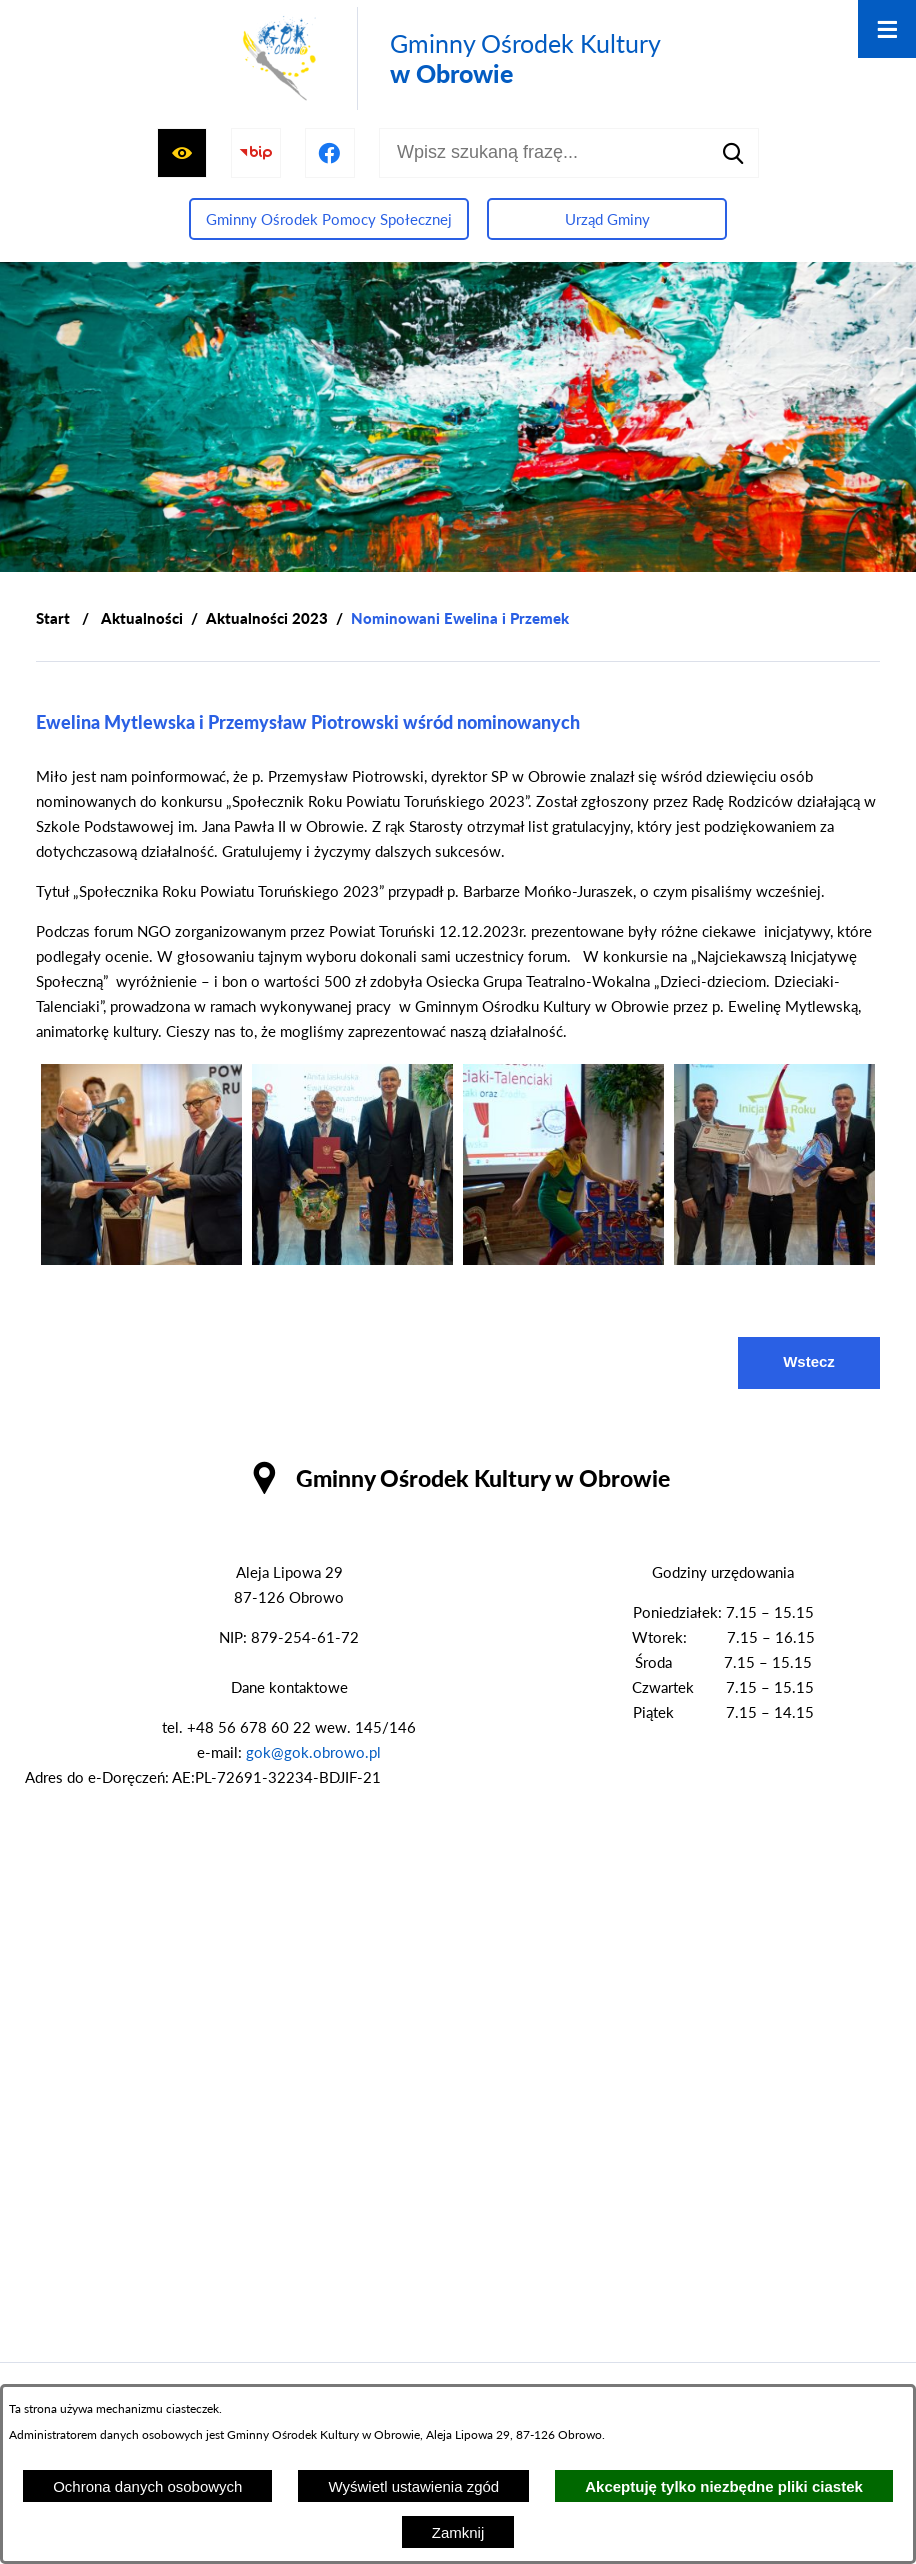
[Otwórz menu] (887, 29)
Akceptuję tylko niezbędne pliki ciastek (724, 2486)
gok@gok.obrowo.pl (313, 1752)
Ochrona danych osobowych (147, 2486)
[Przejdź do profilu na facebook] (330, 153)
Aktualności (142, 618)
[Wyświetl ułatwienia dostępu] (182, 153)
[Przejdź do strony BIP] (256, 153)
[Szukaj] (734, 153)
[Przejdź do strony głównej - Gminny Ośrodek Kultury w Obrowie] (448, 58)
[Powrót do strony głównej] (53, 618)
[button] (141, 1259)
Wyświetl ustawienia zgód (413, 2486)
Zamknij (458, 2532)
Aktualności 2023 (267, 618)
